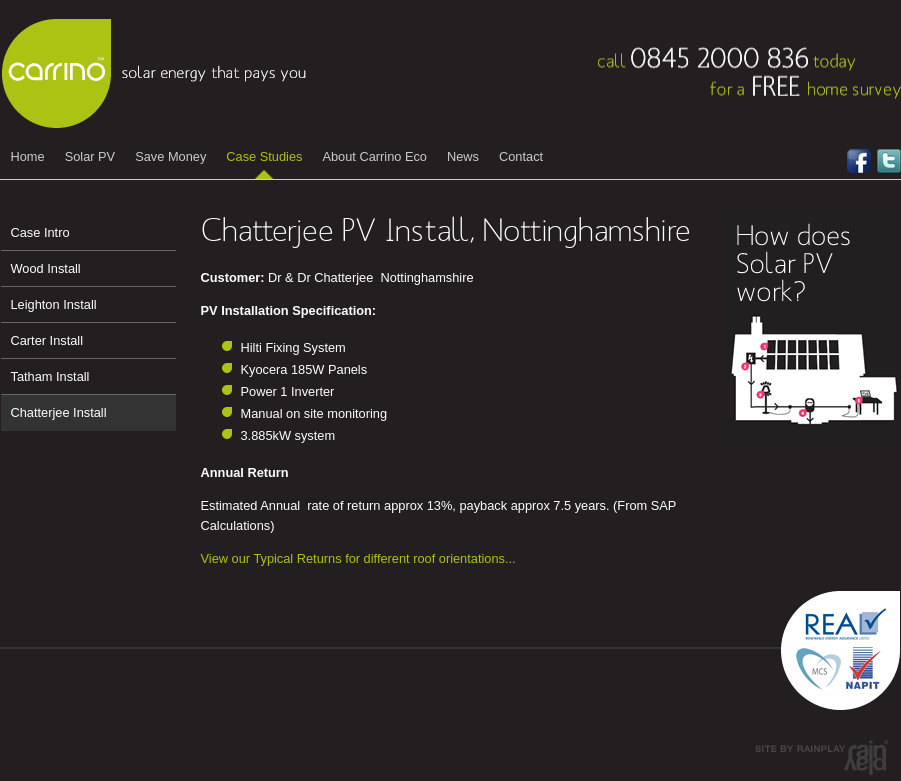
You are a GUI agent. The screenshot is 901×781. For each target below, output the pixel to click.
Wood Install (46, 268)
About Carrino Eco (374, 156)
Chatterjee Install (59, 412)
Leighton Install (54, 304)
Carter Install (47, 340)
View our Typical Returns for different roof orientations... (358, 558)
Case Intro (40, 232)
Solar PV (90, 156)
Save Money (170, 156)
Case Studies (264, 156)
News (463, 156)
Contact (521, 156)
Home (28, 156)
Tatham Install (50, 376)
